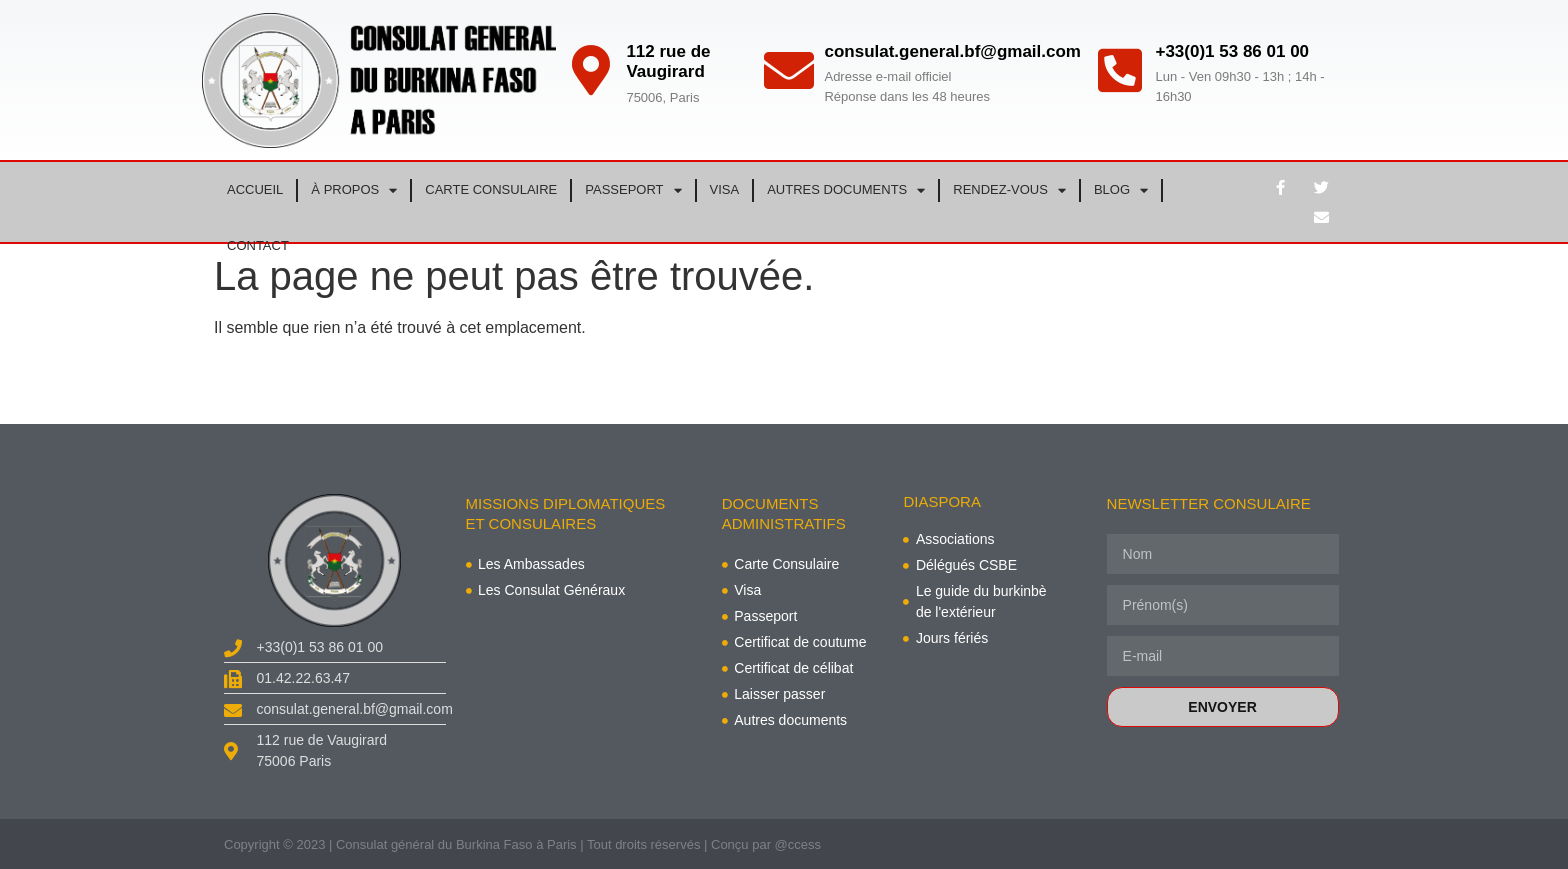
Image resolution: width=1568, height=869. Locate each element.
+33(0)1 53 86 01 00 (1232, 51)
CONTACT (258, 245)
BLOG (1121, 190)
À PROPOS (354, 190)
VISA (725, 189)
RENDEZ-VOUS (1009, 190)
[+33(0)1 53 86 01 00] (1120, 70)
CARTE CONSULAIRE (491, 189)
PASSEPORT (633, 190)
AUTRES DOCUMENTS (846, 190)
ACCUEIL (255, 189)
